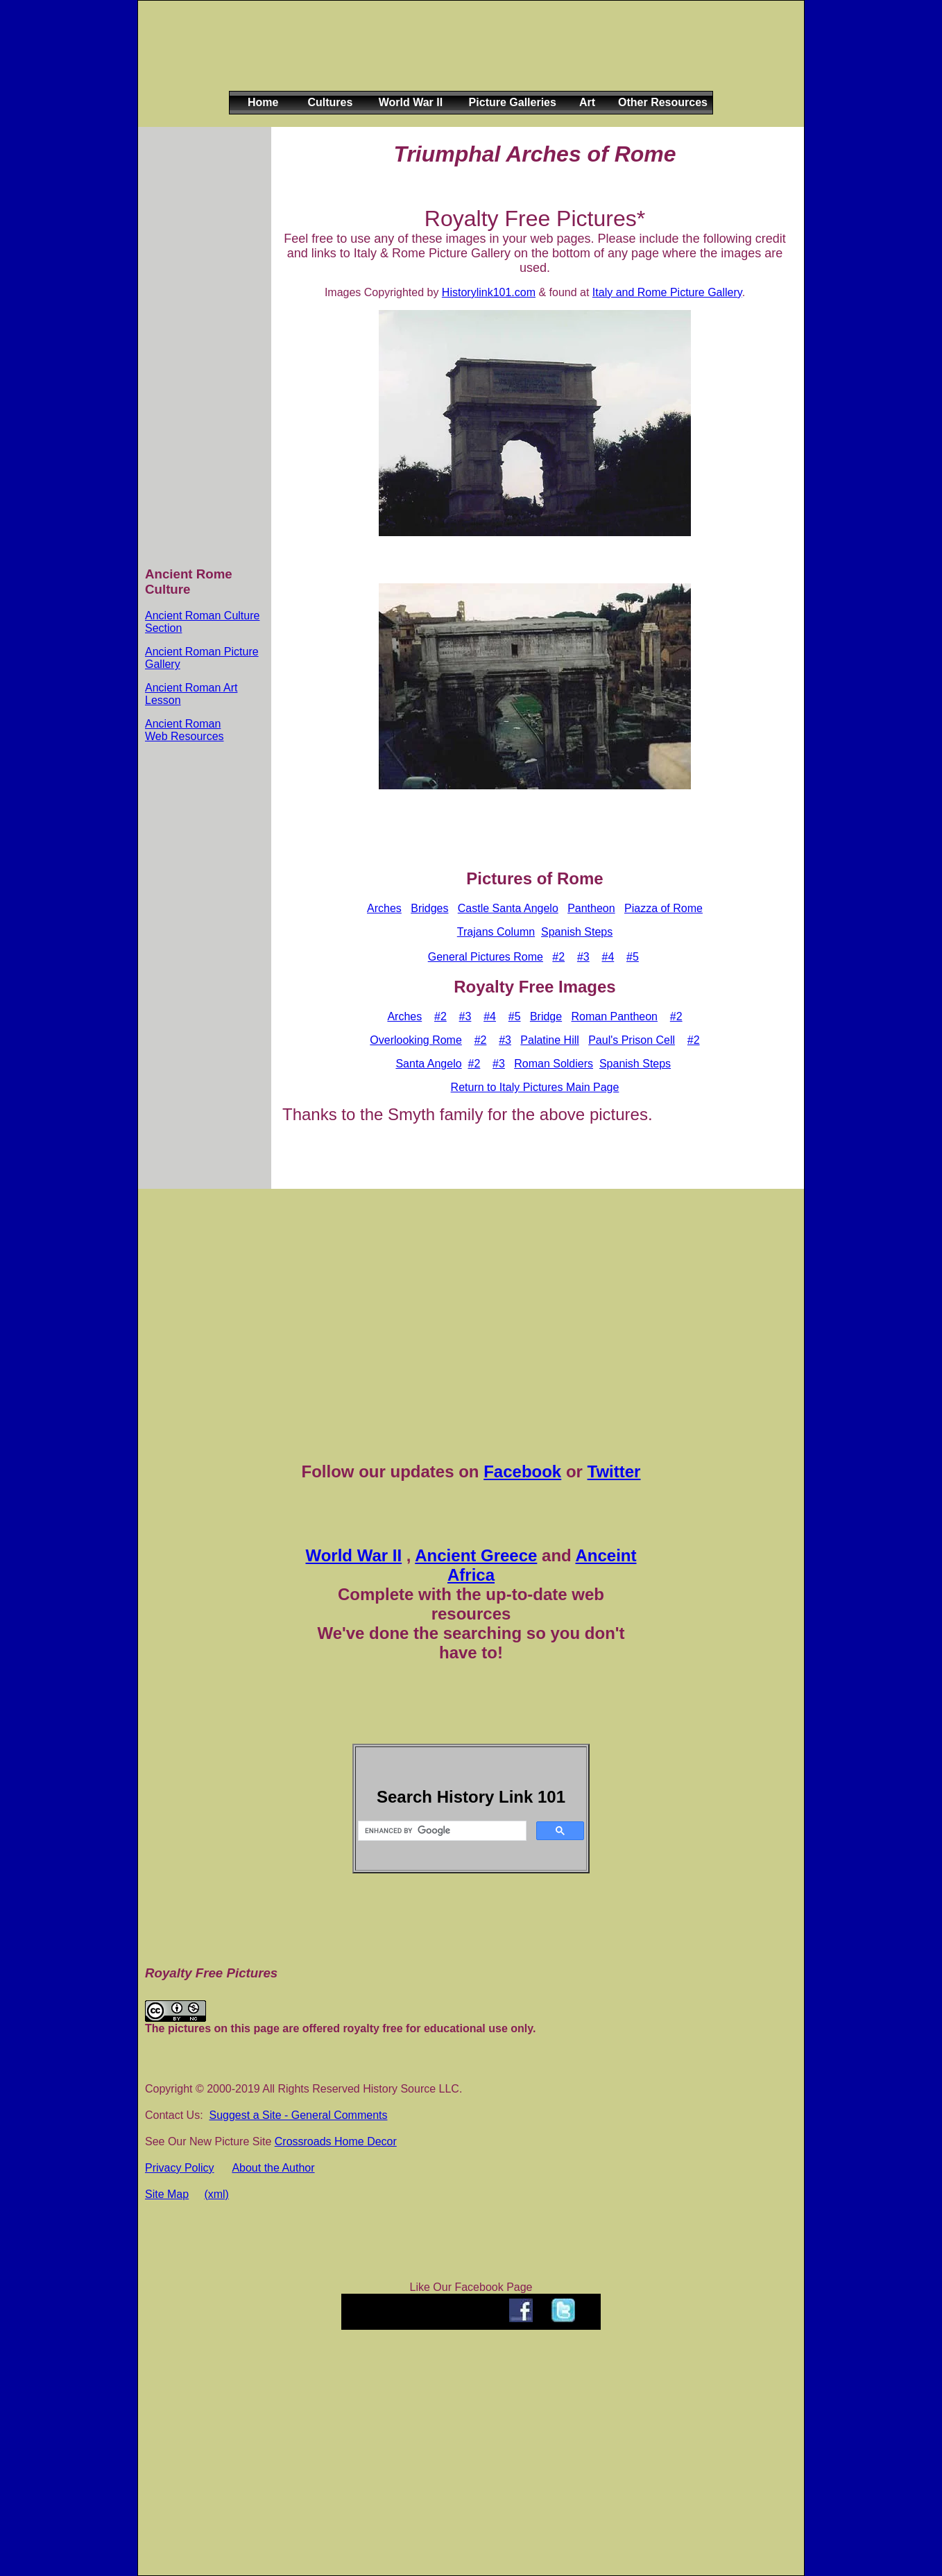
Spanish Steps (577, 932)
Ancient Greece (476, 1555)
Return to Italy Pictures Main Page (535, 1087)
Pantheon (591, 908)
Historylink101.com (489, 292)
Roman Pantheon (614, 1016)
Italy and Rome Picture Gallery (667, 292)
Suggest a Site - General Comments (298, 2115)
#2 (558, 957)
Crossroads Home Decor (336, 2141)
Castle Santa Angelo (508, 908)
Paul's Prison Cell (631, 1040)
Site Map (167, 2194)
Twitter (614, 1471)
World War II (353, 1555)
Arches (384, 908)
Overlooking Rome (416, 1040)
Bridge (546, 1016)
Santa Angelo (428, 1064)
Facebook (522, 1471)
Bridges (429, 908)
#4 (607, 957)
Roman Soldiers (553, 1064)
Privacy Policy (179, 2168)
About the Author (273, 2168)
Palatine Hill (549, 1040)
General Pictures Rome (485, 957)
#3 (583, 957)
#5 (632, 957)
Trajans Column (496, 932)
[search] (441, 1831)
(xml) (216, 2194)
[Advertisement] (468, 57)
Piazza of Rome (663, 908)
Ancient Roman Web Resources (184, 730)
